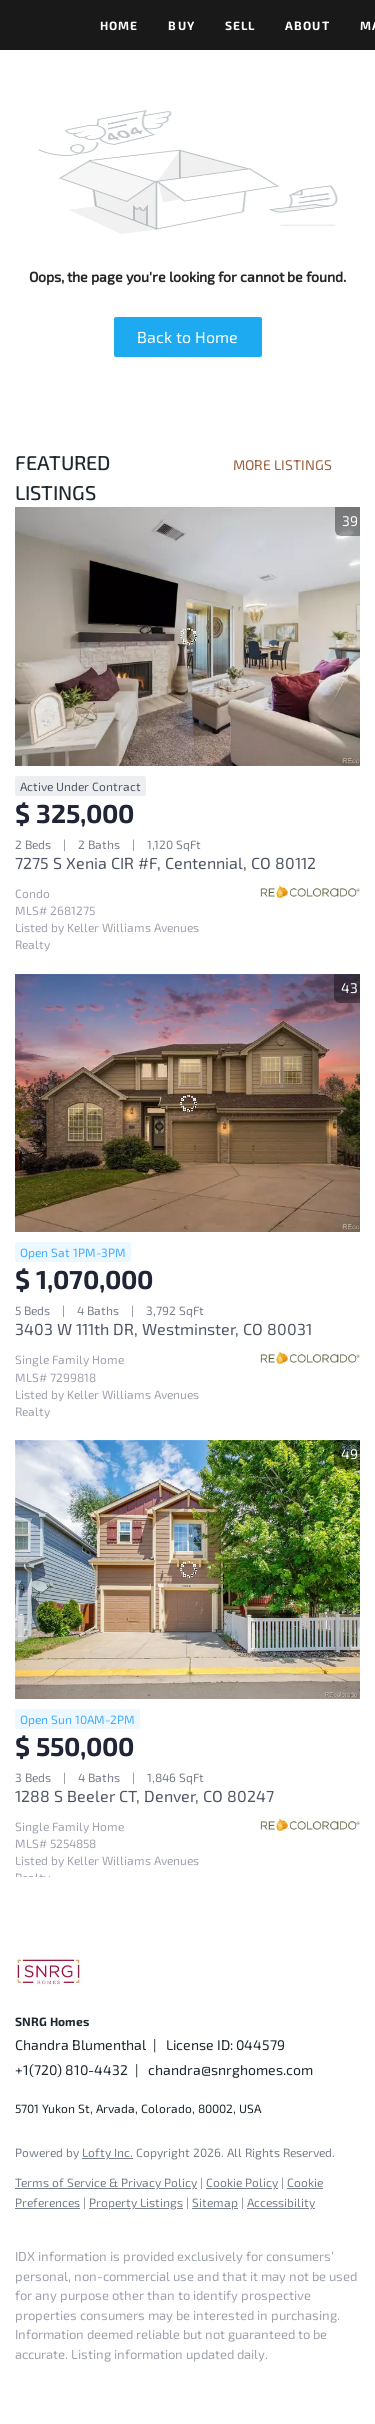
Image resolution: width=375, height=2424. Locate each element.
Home (119, 25)
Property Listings (136, 2202)
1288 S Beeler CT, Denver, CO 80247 (144, 1795)
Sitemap (215, 2202)
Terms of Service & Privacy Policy (106, 2182)
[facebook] (25, 2384)
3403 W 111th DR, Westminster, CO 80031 (163, 1328)
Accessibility (281, 2202)
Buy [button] (181, 25)
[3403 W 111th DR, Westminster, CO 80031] (187, 1103)
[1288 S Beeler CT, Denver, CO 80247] (187, 1569)
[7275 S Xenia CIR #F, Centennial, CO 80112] (187, 636)
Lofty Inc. (107, 2152)
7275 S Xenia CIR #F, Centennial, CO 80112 (165, 862)
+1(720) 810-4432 (71, 2069)
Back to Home (187, 336)
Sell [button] (240, 25)
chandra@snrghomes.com (230, 2069)
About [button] (307, 25)
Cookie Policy (242, 2182)
